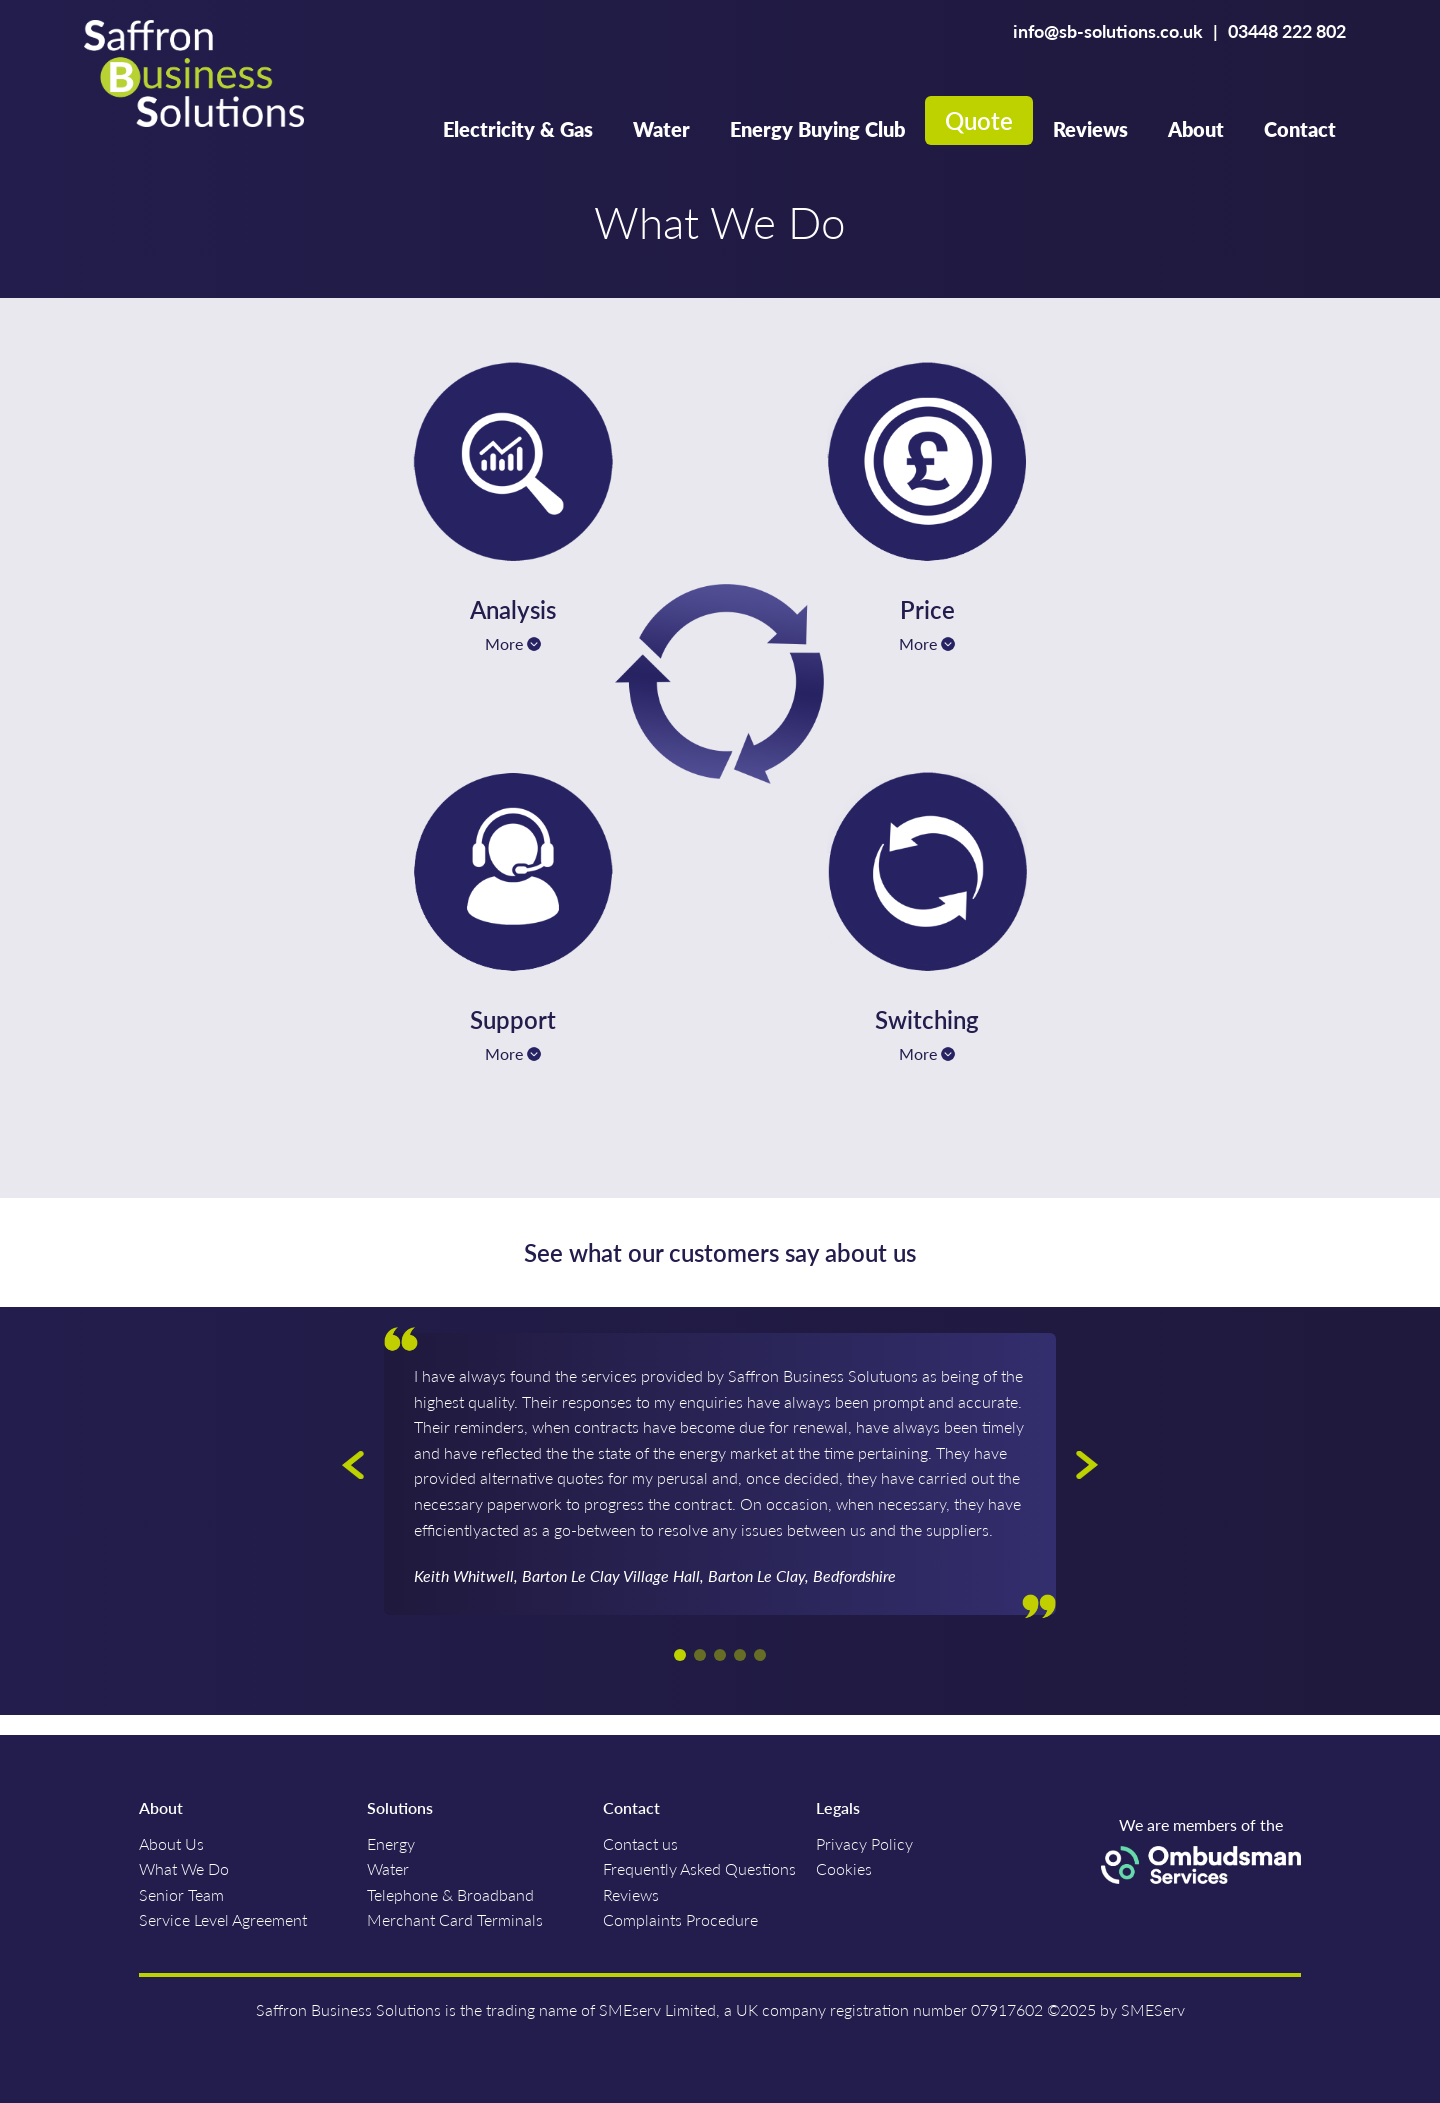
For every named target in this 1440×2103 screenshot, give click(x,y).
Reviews (1090, 129)
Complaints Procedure (680, 1919)
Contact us (640, 1843)
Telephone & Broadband (450, 1894)
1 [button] (680, 1655)
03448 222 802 (1287, 31)
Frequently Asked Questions (699, 1868)
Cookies (844, 1868)
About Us (171, 1843)
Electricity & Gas (518, 129)
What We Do (184, 1868)
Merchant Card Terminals (455, 1919)
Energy (391, 1843)
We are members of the (1201, 1849)
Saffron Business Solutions (194, 76)
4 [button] (740, 1655)
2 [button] (700, 1655)
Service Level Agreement (223, 1919)
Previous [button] (353, 1465)
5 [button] (760, 1655)
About (1196, 129)
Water (661, 129)
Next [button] (1087, 1465)
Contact (1300, 129)
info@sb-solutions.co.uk (1108, 31)
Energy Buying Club (817, 129)
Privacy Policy (864, 1843)
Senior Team (181, 1894)
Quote (979, 120)
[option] (720, 1474)
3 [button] (720, 1655)
